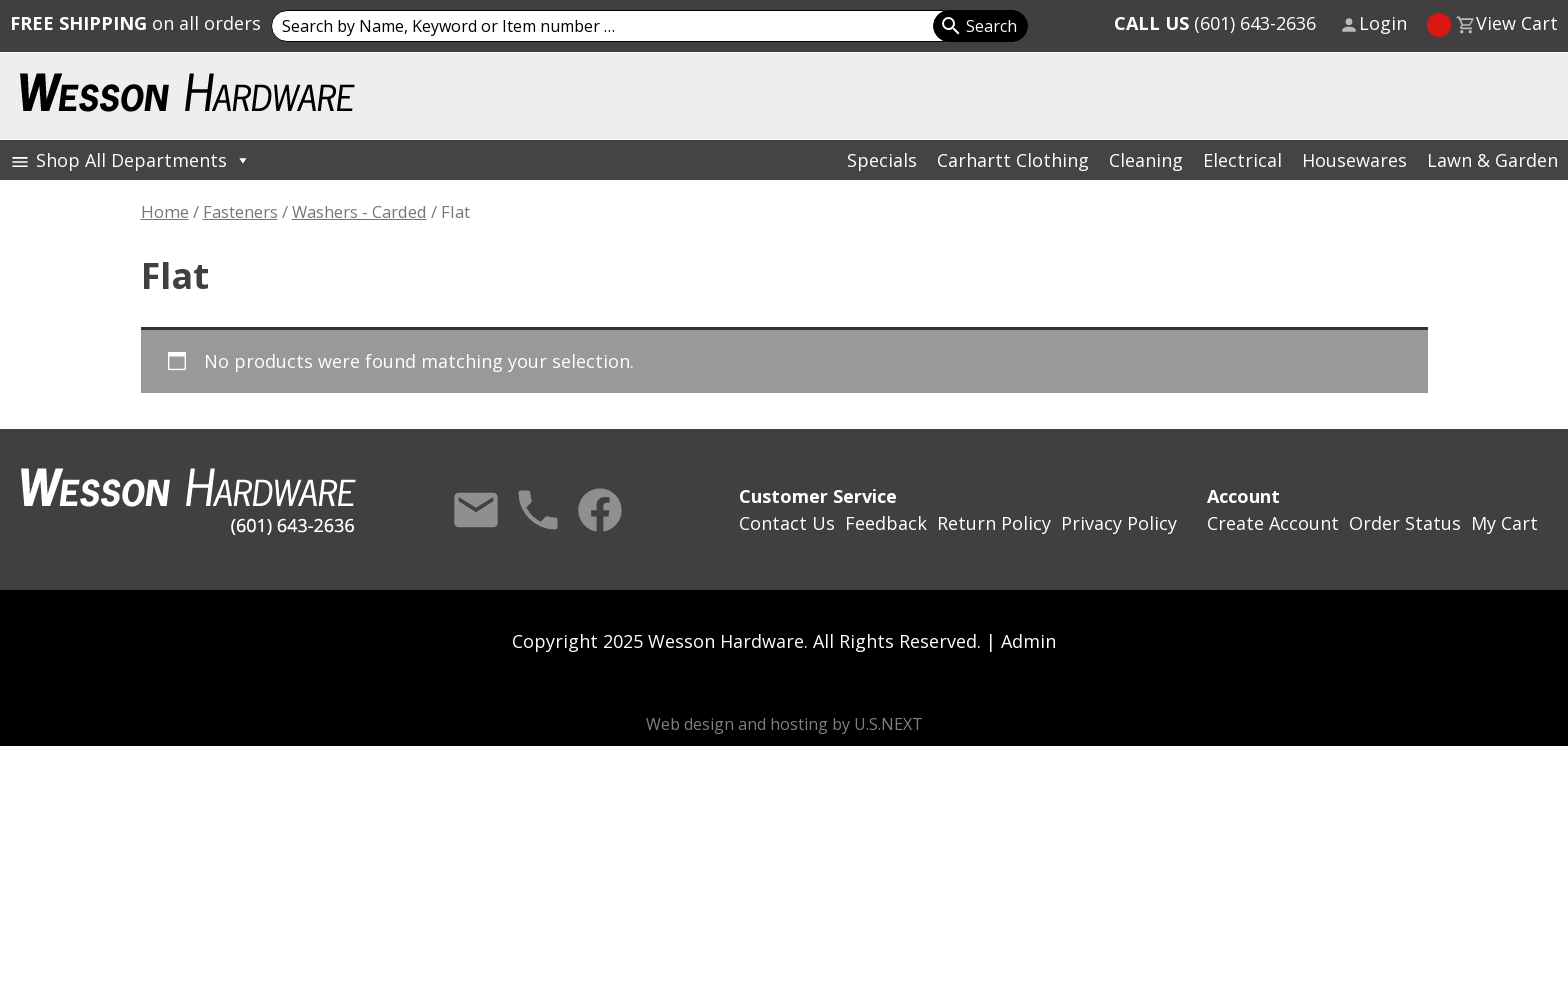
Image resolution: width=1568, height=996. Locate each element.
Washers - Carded (359, 211)
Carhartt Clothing (1013, 160)
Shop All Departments (143, 160)
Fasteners (240, 211)
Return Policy (994, 523)
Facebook (600, 510)
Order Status (1405, 523)
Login (1383, 23)
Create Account (1273, 523)
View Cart (1517, 23)
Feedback (886, 523)
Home (165, 211)
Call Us (538, 510)
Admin (1028, 641)
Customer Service (818, 496)
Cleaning (1146, 160)
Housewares (1354, 160)
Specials (882, 160)
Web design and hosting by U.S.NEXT (784, 724)
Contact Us (476, 510)
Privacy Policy (1119, 523)
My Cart (1504, 523)
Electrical (1242, 160)
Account (1243, 496)
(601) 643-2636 (1215, 23)
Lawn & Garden (1492, 160)
